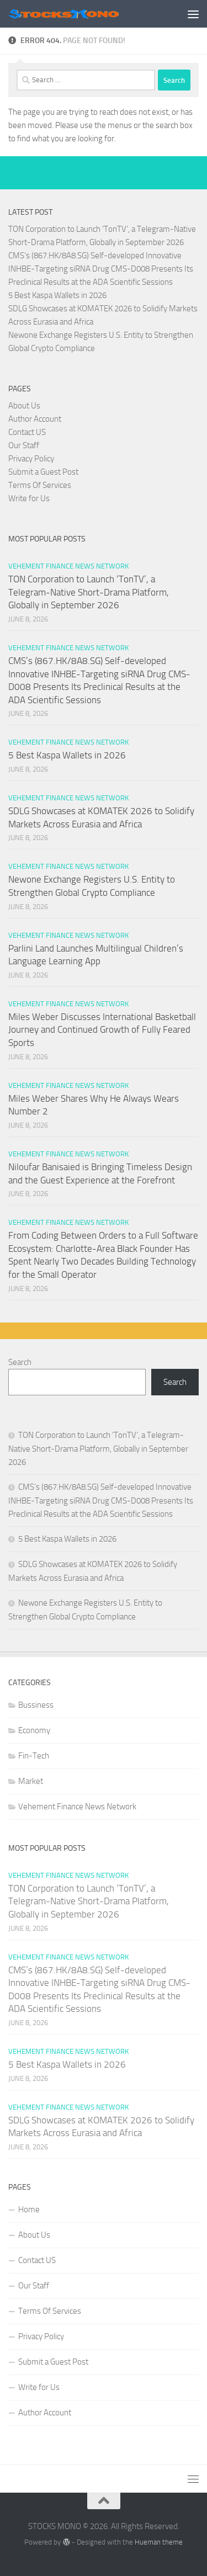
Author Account (34, 419)
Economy (34, 1730)
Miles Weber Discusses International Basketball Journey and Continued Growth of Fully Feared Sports (102, 1029)
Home (29, 2209)
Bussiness (36, 1705)
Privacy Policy (31, 459)
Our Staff (23, 445)
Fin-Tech (33, 1756)
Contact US (27, 432)
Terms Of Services (39, 485)
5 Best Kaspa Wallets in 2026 (57, 295)
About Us (24, 406)
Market (30, 1781)
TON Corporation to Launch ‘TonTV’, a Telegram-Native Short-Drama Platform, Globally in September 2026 (88, 591)
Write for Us (29, 498)
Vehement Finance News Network (68, 566)
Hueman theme (159, 2542)
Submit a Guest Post (43, 472)
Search (19, 1362)
